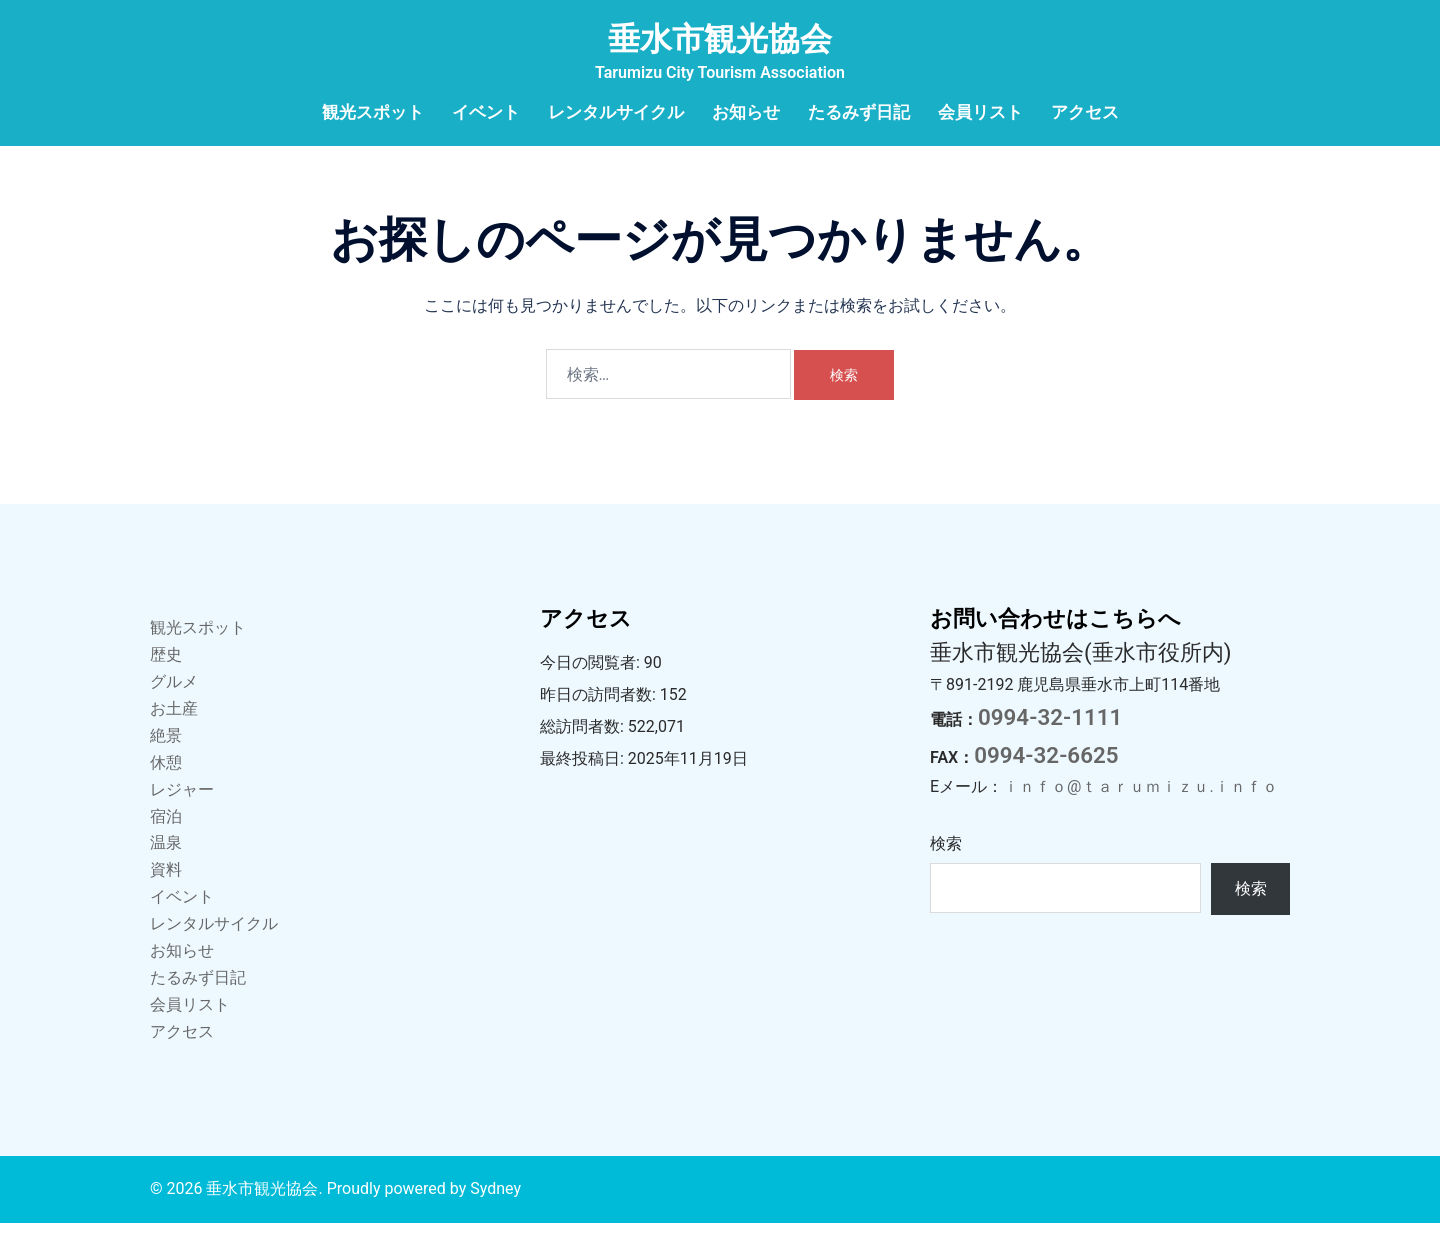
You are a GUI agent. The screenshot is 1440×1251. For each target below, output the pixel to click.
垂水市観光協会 (720, 39)
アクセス (1085, 112)
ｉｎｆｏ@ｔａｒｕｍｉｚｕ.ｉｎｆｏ (1140, 814)
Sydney (495, 1216)
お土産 (174, 736)
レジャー (182, 817)
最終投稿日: (584, 786)
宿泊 (166, 844)
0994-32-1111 (1050, 745)
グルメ (174, 709)
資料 (166, 897)
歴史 (166, 682)
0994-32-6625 (1046, 783)
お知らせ (746, 112)
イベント (486, 112)
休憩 (166, 790)
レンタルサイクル (616, 112)
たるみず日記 (859, 112)
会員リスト (980, 112)
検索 (946, 871)
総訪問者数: (584, 754)
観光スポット (373, 112)
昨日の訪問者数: (600, 722)
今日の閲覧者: (592, 690)
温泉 (166, 870)
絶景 (166, 763)
